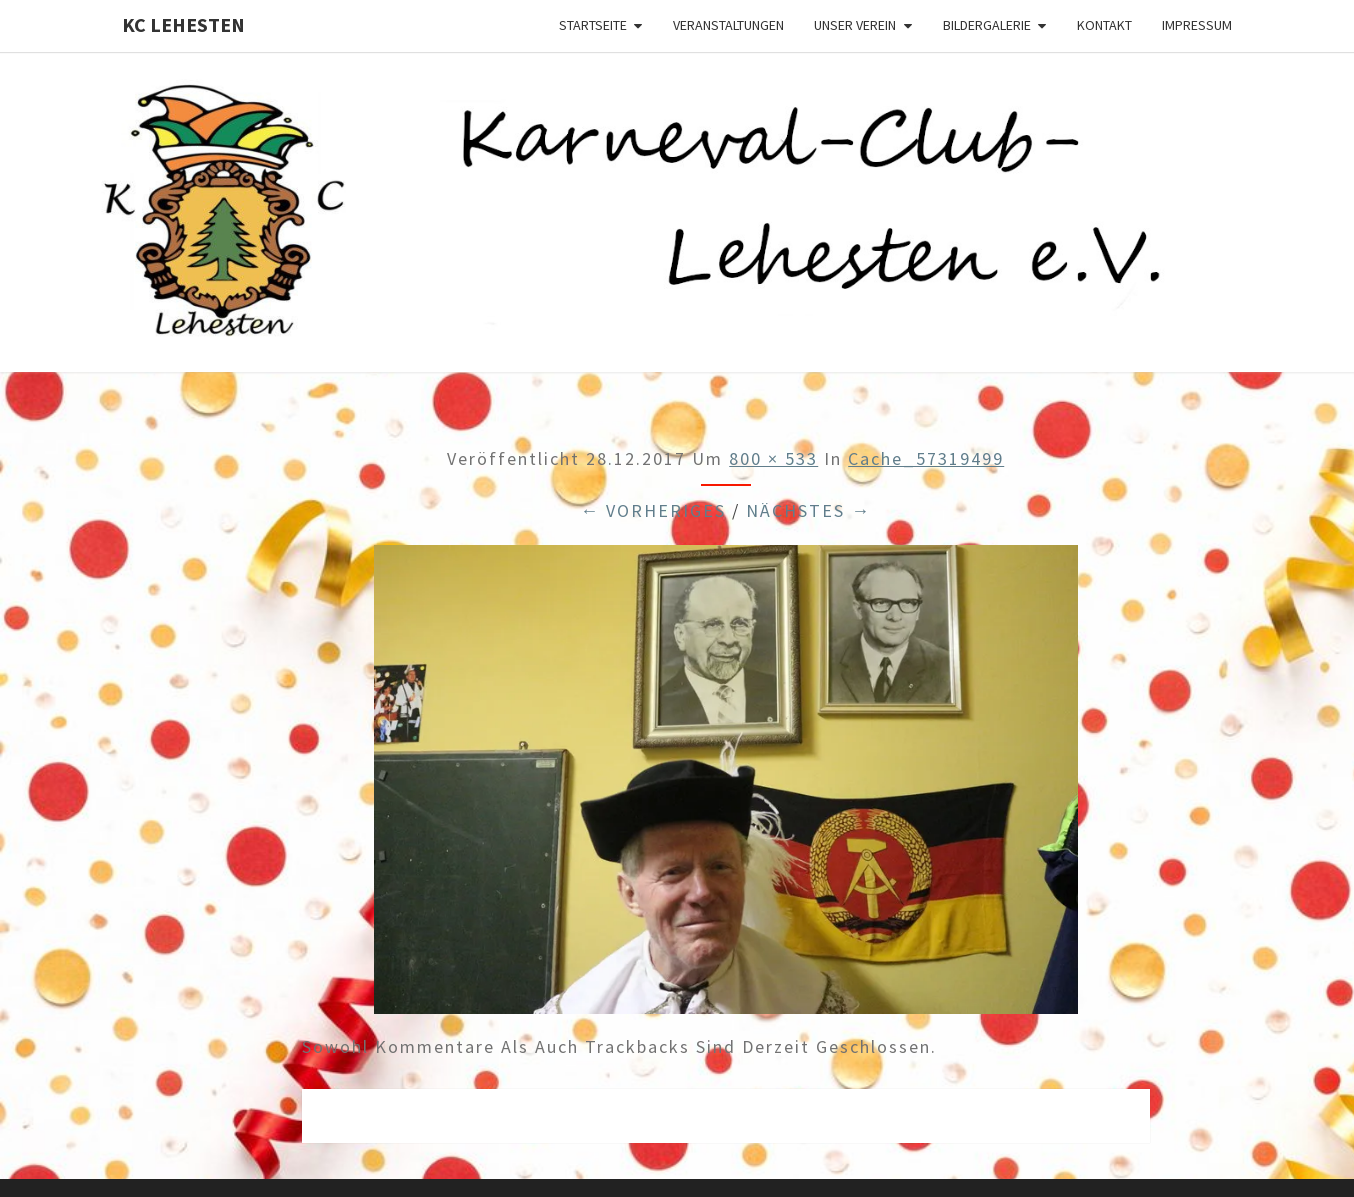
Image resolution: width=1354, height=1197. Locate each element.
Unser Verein (855, 25)
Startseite (593, 25)
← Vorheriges (653, 510)
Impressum (1197, 25)
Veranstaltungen (728, 25)
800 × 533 (773, 458)
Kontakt (1104, 25)
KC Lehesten (183, 24)
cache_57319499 (926, 458)
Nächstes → (808, 510)
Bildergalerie (987, 25)
